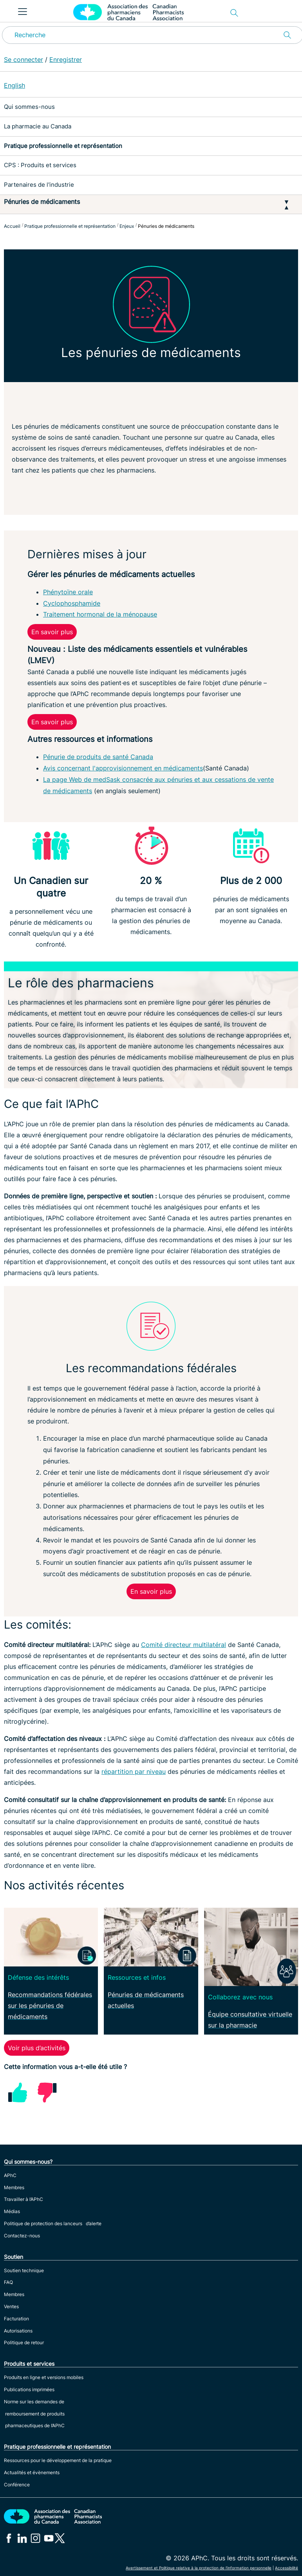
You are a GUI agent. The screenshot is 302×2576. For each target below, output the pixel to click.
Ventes (11, 2306)
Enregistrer (65, 59)
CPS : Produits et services (40, 165)
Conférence (17, 2485)
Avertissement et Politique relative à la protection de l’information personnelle (198, 2567)
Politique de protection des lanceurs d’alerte (52, 2223)
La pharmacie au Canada (37, 126)
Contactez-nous (22, 2236)
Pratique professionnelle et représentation (63, 146)
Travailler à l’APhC (23, 2199)
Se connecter (23, 59)
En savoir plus (52, 632)
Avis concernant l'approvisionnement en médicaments (123, 768)
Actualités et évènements (32, 2472)
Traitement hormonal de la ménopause (100, 614)
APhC (10, 2175)
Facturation (16, 2319)
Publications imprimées (29, 2389)
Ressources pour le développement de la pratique (58, 2460)
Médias (12, 2211)
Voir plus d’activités (36, 2048)
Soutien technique (24, 2270)
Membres (14, 2187)
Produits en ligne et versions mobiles (43, 2377)
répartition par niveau (133, 1771)
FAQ (8, 2282)
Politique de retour (24, 2342)
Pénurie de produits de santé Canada (98, 757)
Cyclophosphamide (71, 603)
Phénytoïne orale (68, 592)
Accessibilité (286, 2567)
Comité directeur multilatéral (183, 1645)
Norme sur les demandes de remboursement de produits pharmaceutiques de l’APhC (34, 2414)
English (14, 85)
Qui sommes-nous (29, 106)
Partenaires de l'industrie (39, 184)
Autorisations (18, 2331)
